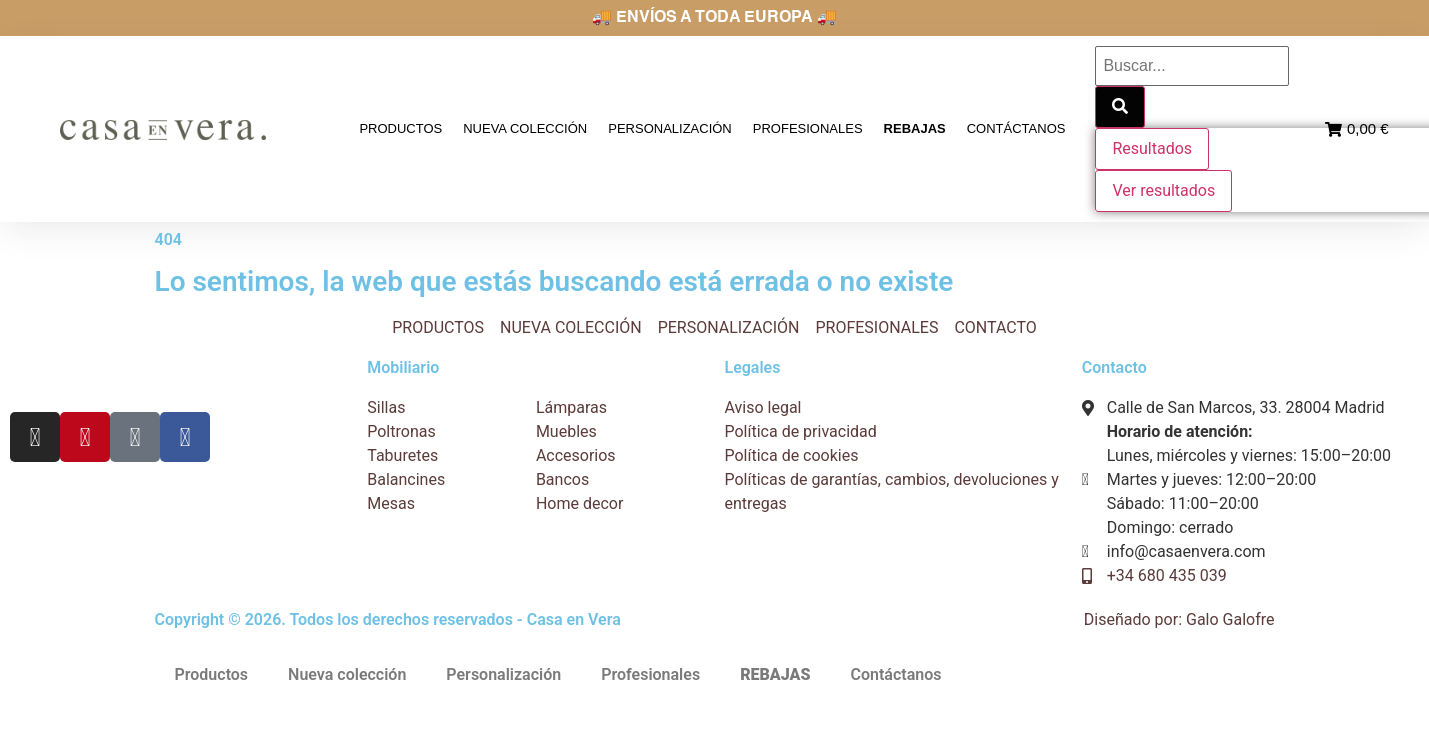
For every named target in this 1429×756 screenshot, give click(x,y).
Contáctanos (1016, 128)
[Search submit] (1120, 107)
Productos (402, 128)
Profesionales (808, 128)
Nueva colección (526, 128)
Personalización (670, 128)
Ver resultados (1163, 190)
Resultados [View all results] (1152, 148)
